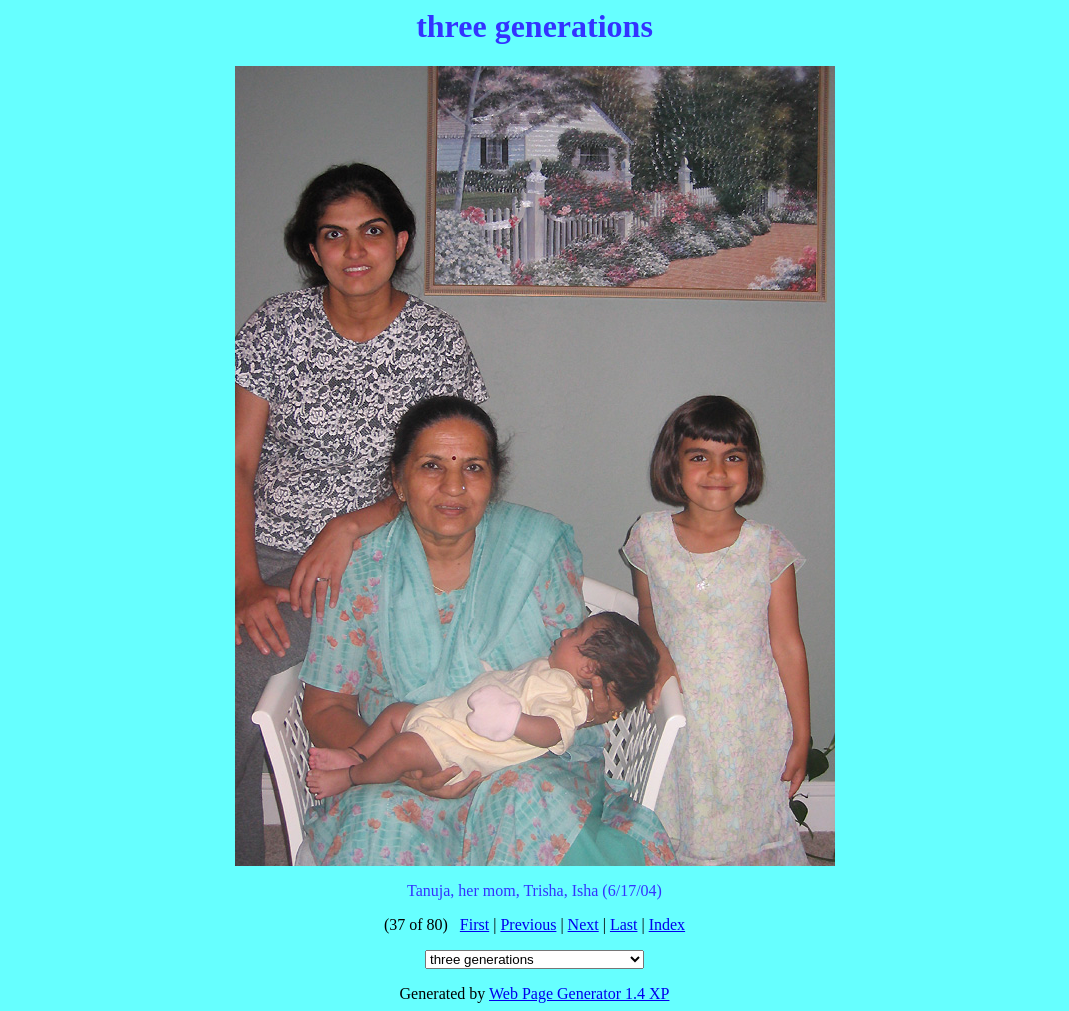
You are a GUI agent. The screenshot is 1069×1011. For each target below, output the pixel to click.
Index (667, 924)
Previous (528, 924)
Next (583, 924)
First (474, 924)
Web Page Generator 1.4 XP (579, 993)
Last (624, 924)
